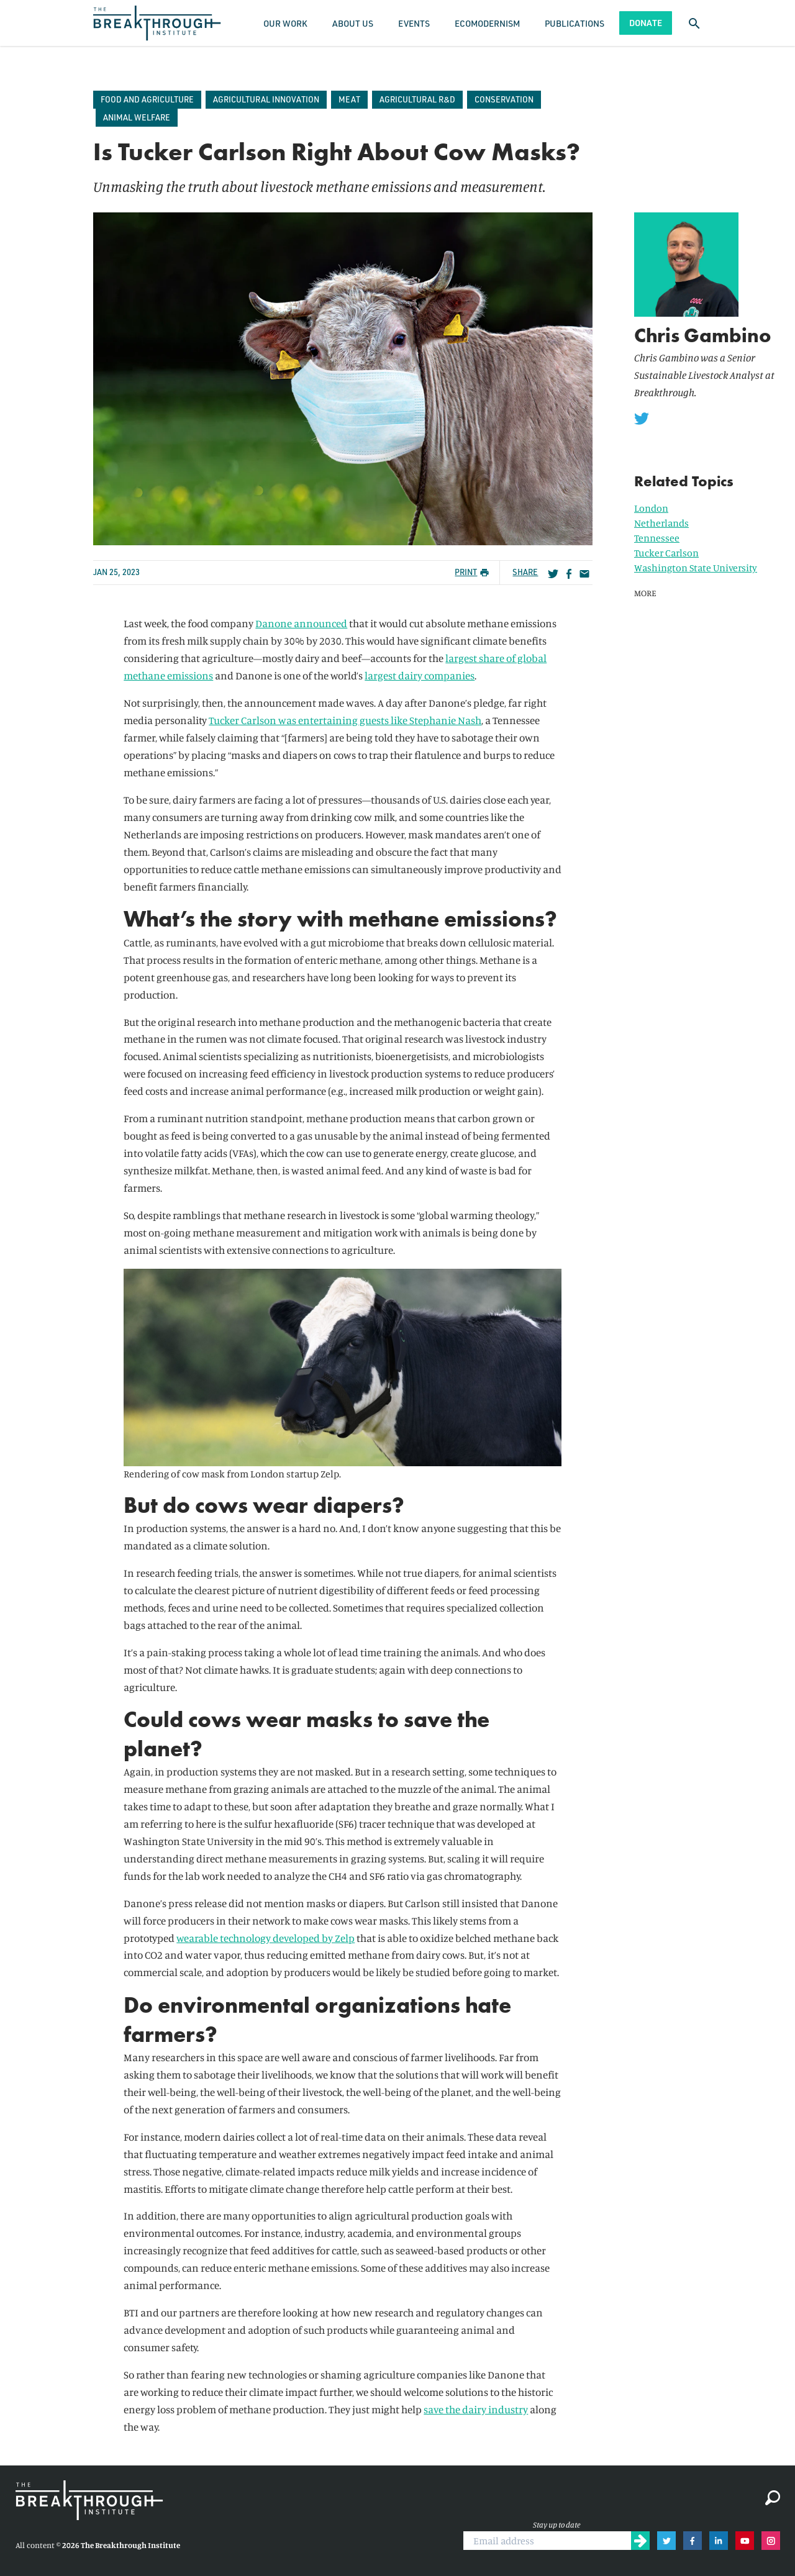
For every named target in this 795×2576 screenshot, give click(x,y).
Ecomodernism (487, 23)
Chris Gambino (702, 335)
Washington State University (695, 567)
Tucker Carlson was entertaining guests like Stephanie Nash (345, 720)
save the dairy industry (476, 2409)
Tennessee (656, 538)
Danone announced (301, 623)
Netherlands (661, 523)
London (651, 508)
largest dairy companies (420, 675)
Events (414, 23)
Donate (645, 22)
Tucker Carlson (666, 552)
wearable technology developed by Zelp (265, 1937)
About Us (352, 23)
